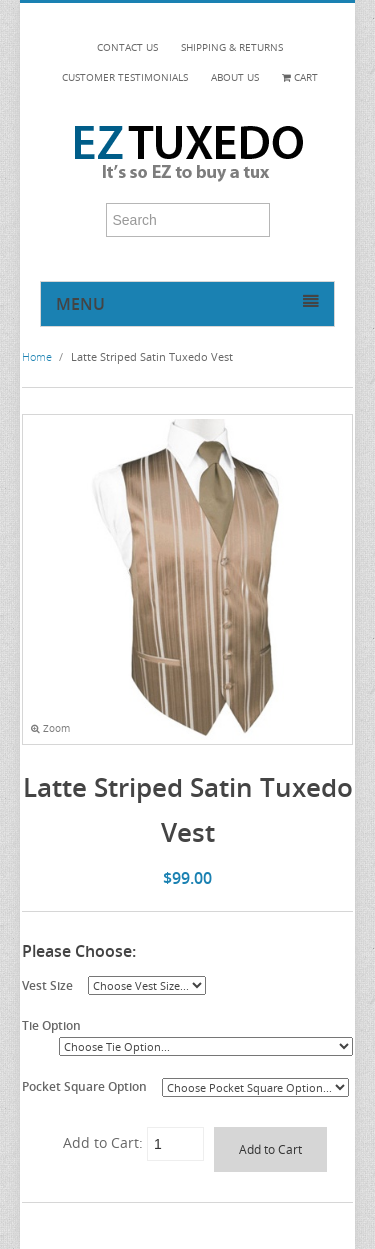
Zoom (50, 728)
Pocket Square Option (84, 1086)
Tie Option (51, 1025)
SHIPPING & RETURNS (232, 47)
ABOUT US (235, 77)
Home (37, 356)
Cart (300, 77)
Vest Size (47, 985)
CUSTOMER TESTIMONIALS (125, 77)
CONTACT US (127, 47)
